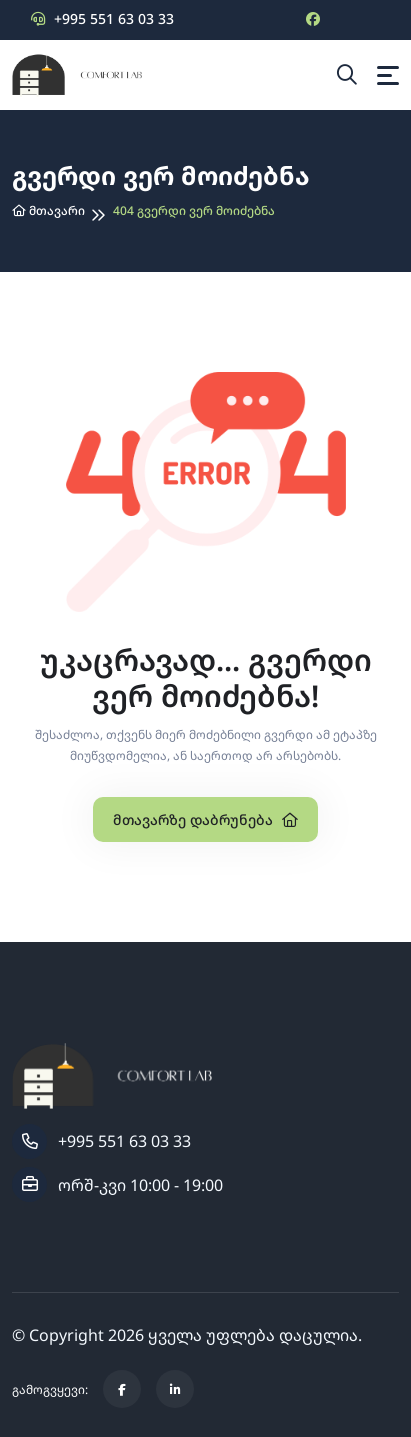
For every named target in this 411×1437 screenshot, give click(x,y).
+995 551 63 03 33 (102, 18)
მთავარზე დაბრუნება (205, 819)
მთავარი (48, 210)
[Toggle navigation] (388, 75)
